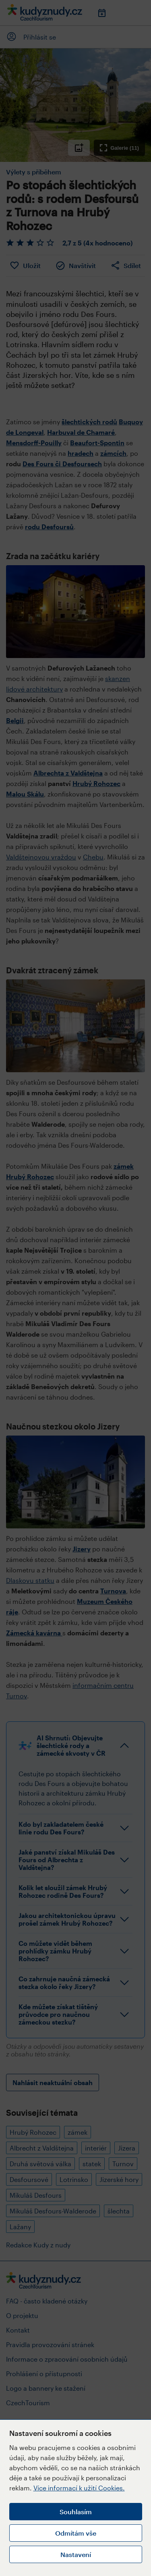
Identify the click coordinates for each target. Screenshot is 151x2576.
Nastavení (75, 2554)
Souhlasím (76, 2511)
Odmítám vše (75, 2533)
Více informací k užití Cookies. (79, 2488)
